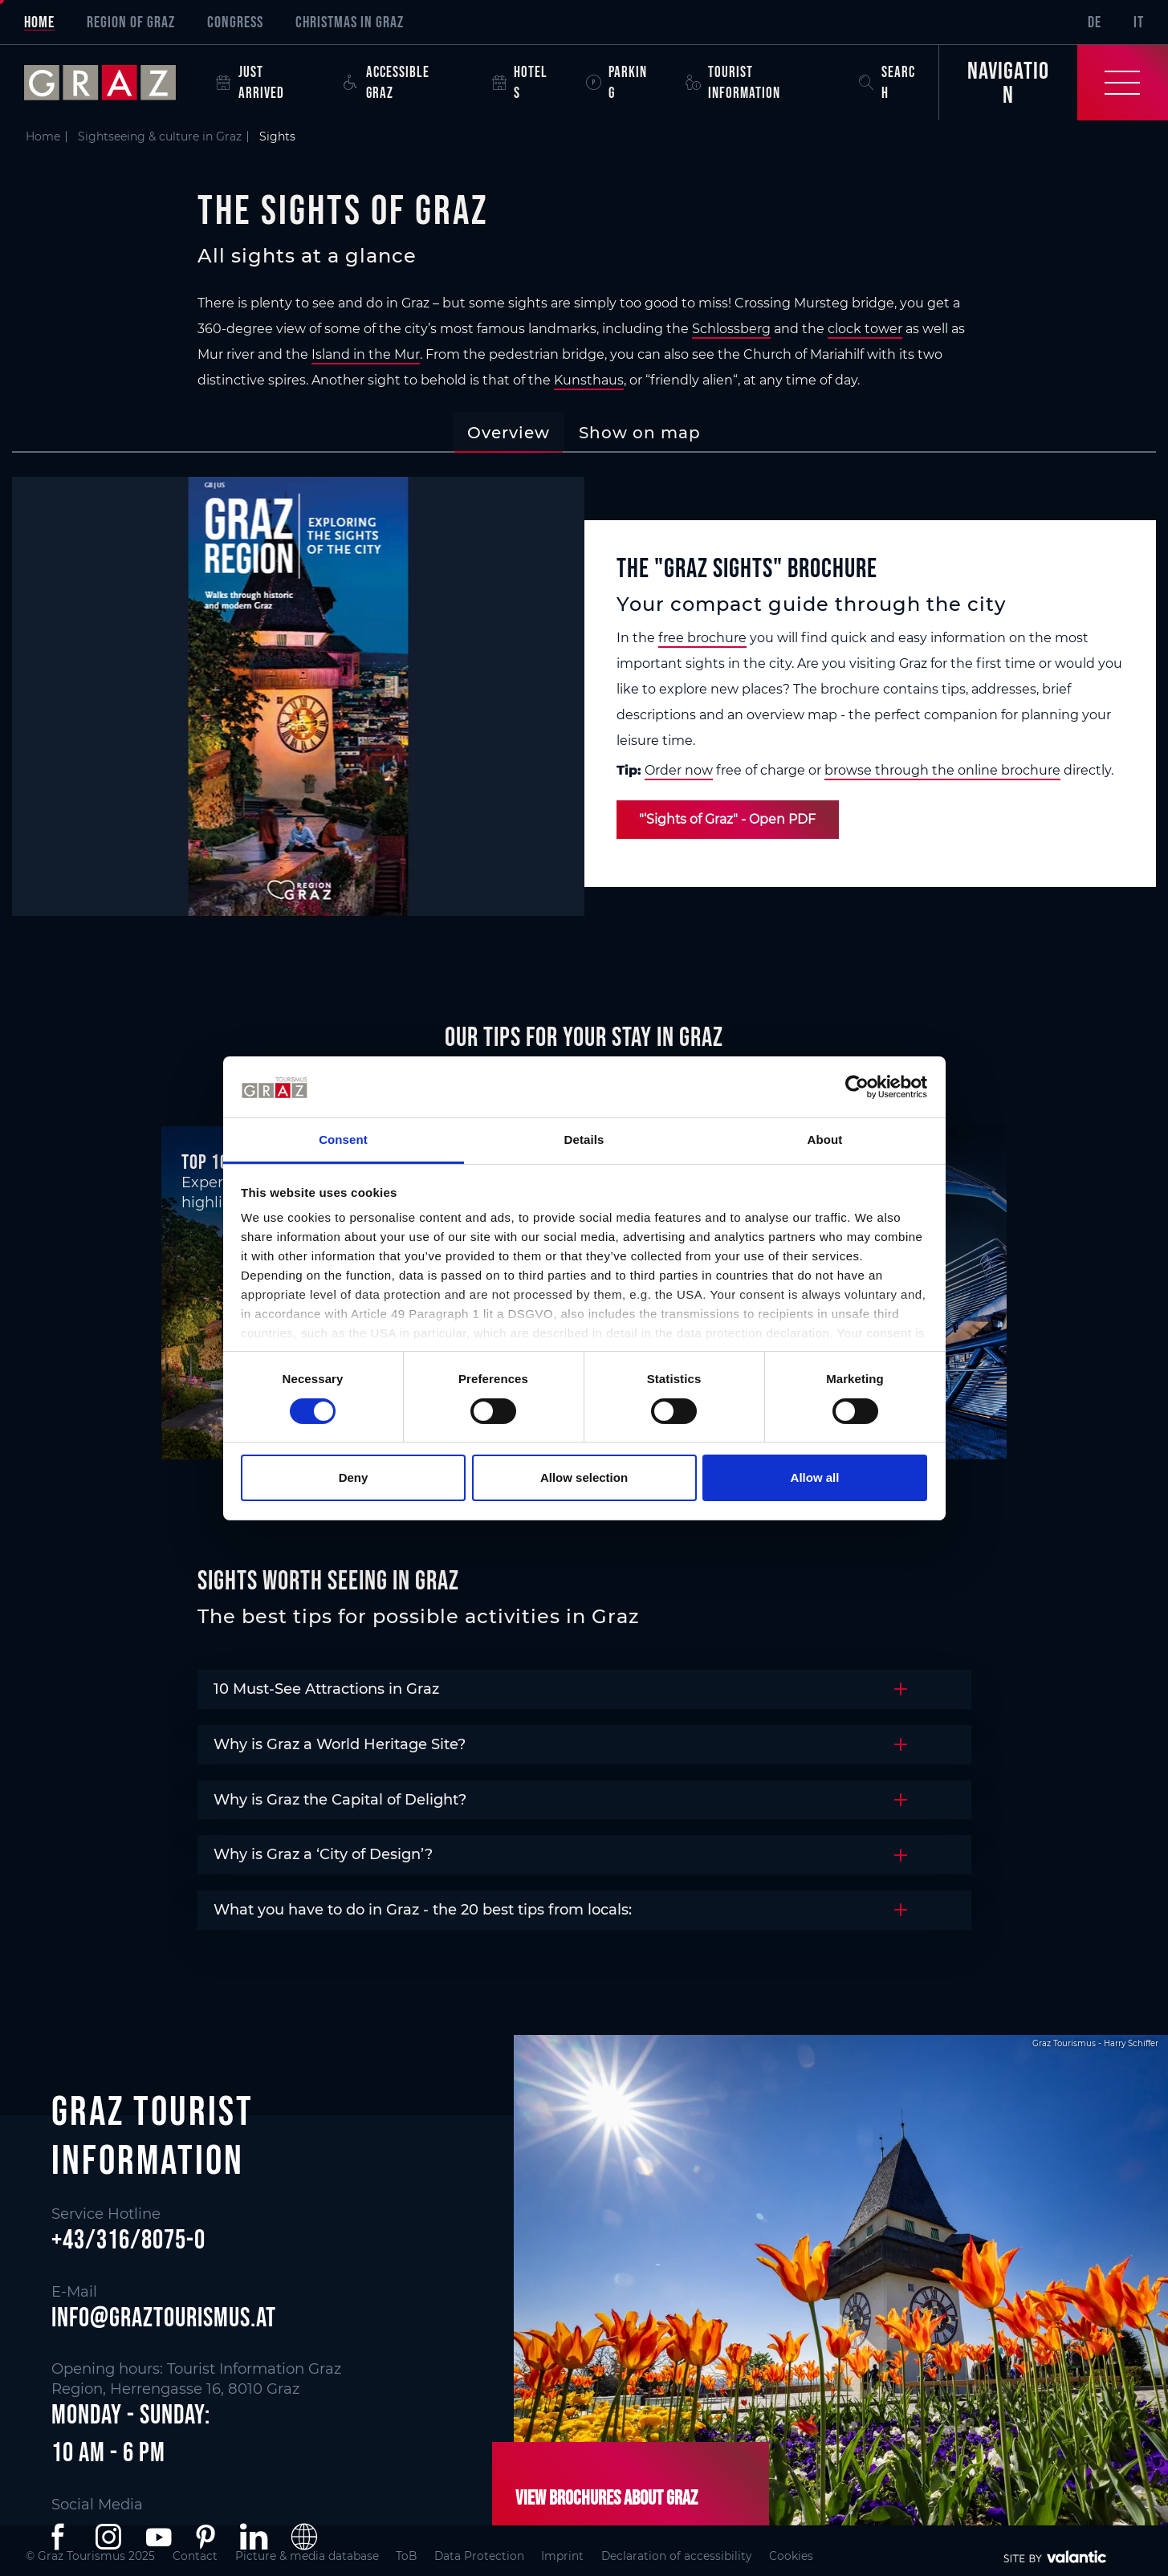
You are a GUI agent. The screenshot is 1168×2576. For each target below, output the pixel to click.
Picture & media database (319, 2556)
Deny (353, 1477)
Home (39, 22)
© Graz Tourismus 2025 (90, 2556)
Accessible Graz (386, 82)
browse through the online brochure (942, 770)
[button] (61, 2536)
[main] (584, 1025)
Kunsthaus (589, 380)
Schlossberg (731, 328)
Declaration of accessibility (711, 2556)
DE (1094, 22)
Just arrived (250, 82)
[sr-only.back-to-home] (112, 82)
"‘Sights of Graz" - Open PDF (729, 819)
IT (1138, 22)
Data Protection (503, 2556)
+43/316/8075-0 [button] (128, 2240)
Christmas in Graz (349, 22)
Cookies (832, 2556)
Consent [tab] (343, 1139)
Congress (235, 22)
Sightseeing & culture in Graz (160, 136)
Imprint (591, 2556)
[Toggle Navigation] (1053, 82)
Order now (679, 770)
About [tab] (825, 1139)
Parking (616, 82)
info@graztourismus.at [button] (163, 2317)
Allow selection (584, 1477)
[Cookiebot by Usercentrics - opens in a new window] (857, 1087)
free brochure (702, 637)
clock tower (865, 328)
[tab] (508, 433)
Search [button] (887, 82)
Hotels (520, 82)
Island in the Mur (365, 354)
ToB (426, 2556)
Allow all (815, 1477)
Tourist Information (733, 82)
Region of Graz (131, 22)
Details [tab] (584, 1139)
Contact (200, 2556)
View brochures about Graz (605, 2497)
